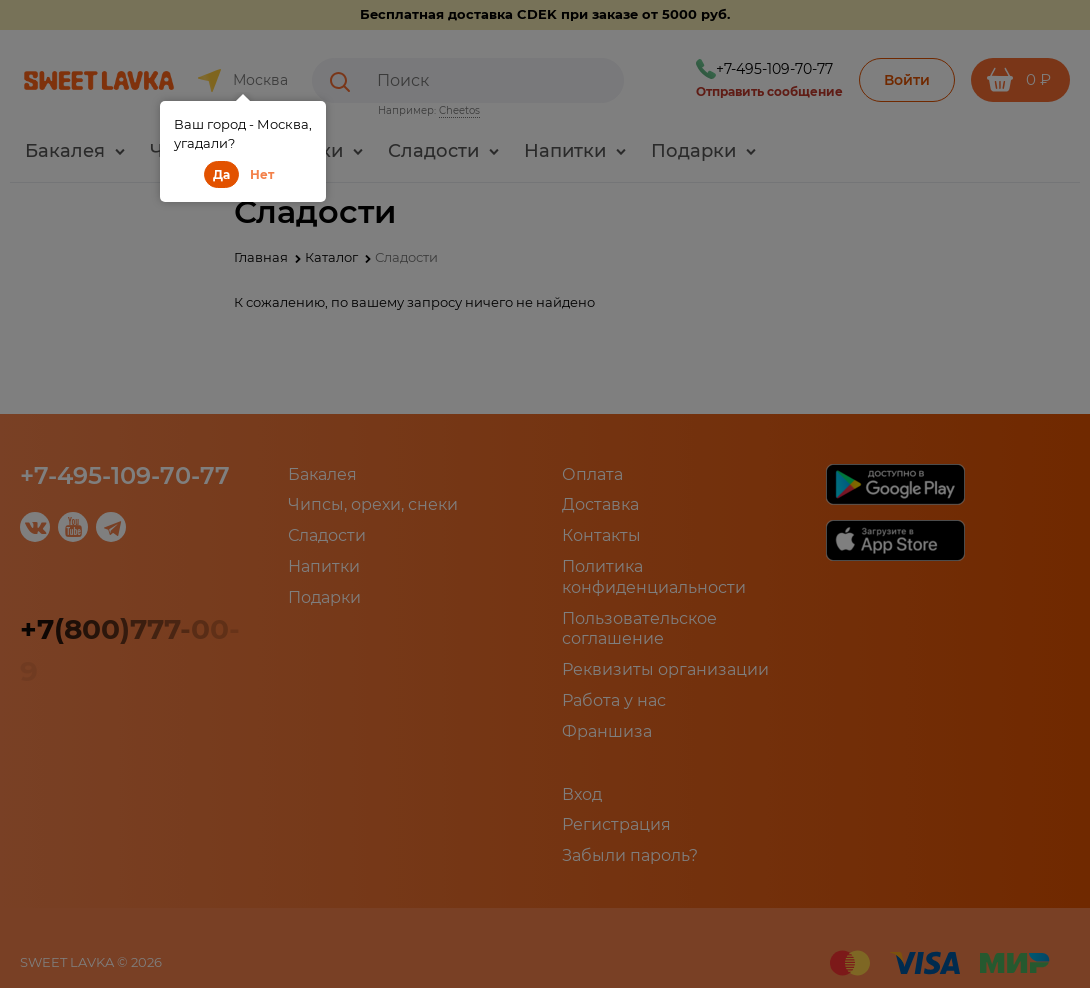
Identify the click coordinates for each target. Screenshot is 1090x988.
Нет (262, 174)
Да (221, 174)
